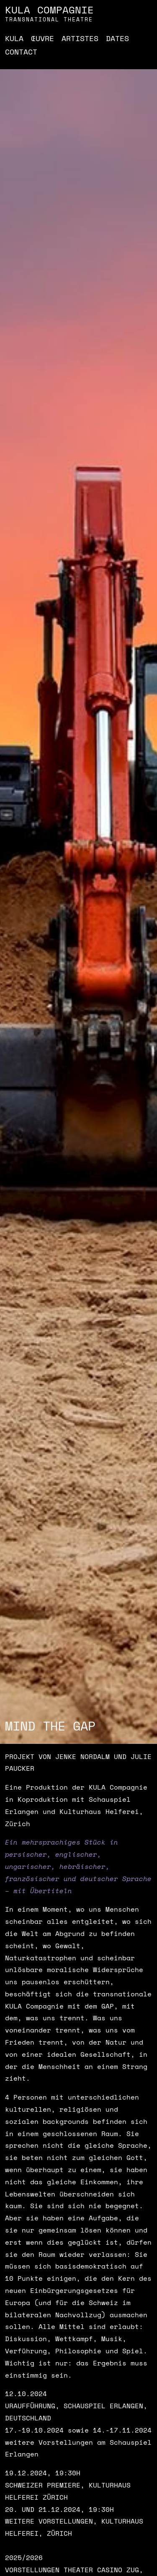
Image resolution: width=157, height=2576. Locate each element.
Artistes (80, 38)
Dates (117, 38)
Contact (21, 51)
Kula (14, 38)
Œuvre (42, 38)
